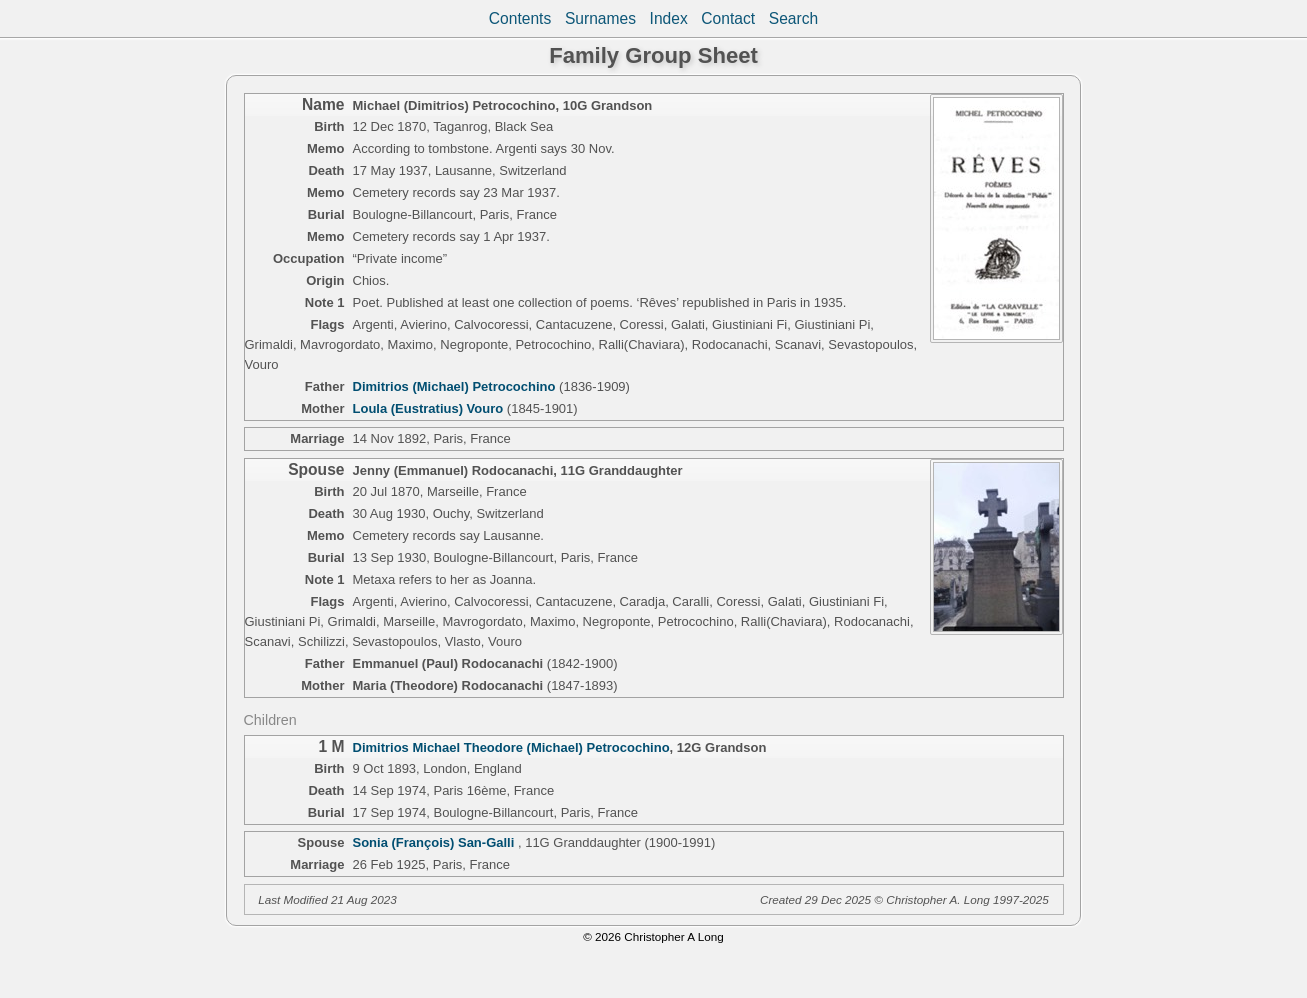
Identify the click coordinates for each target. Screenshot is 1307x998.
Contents (520, 18)
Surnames (600, 18)
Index (669, 18)
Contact (728, 18)
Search (793, 18)
